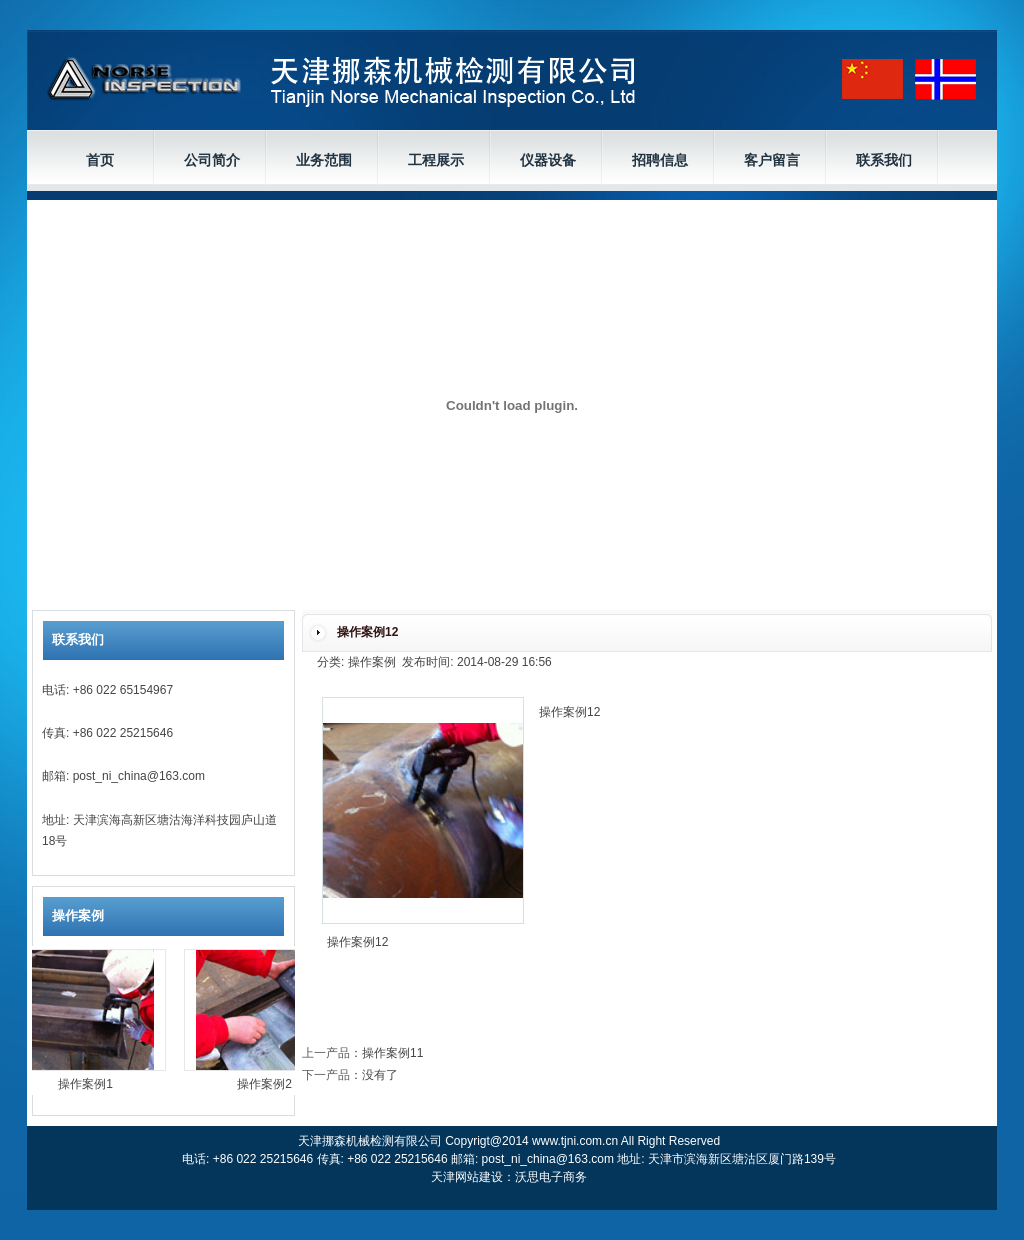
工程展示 (436, 160)
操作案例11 (392, 1053)
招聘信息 (660, 160)
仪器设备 (548, 160)
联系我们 (884, 160)
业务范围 (324, 160)
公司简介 (212, 160)
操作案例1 (90, 1084)
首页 (100, 160)
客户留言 (772, 160)
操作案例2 (269, 1084)
